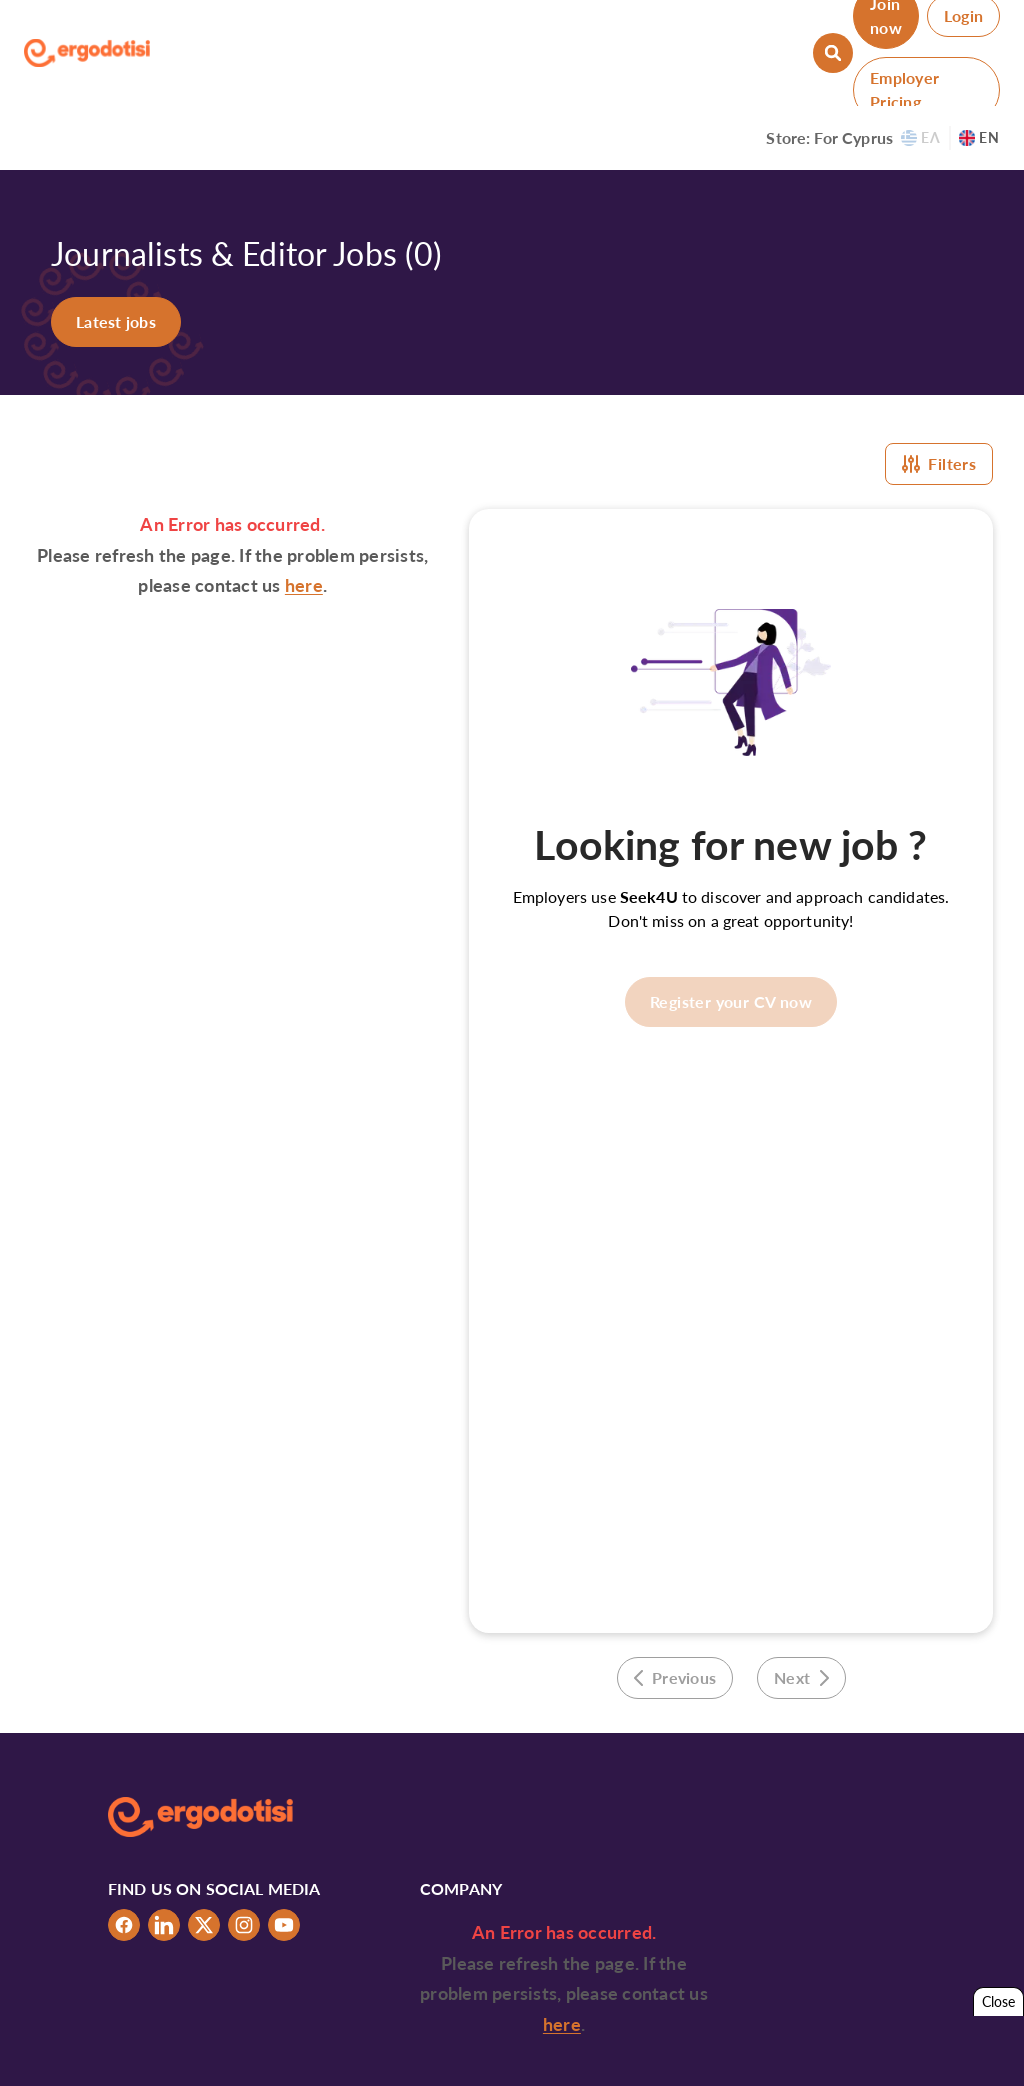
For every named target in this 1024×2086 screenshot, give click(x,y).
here (304, 585)
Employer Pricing (904, 89)
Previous (675, 1677)
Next (801, 1677)
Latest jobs (116, 321)
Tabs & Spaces (879, 2053)
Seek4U (649, 896)
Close (998, 2001)
